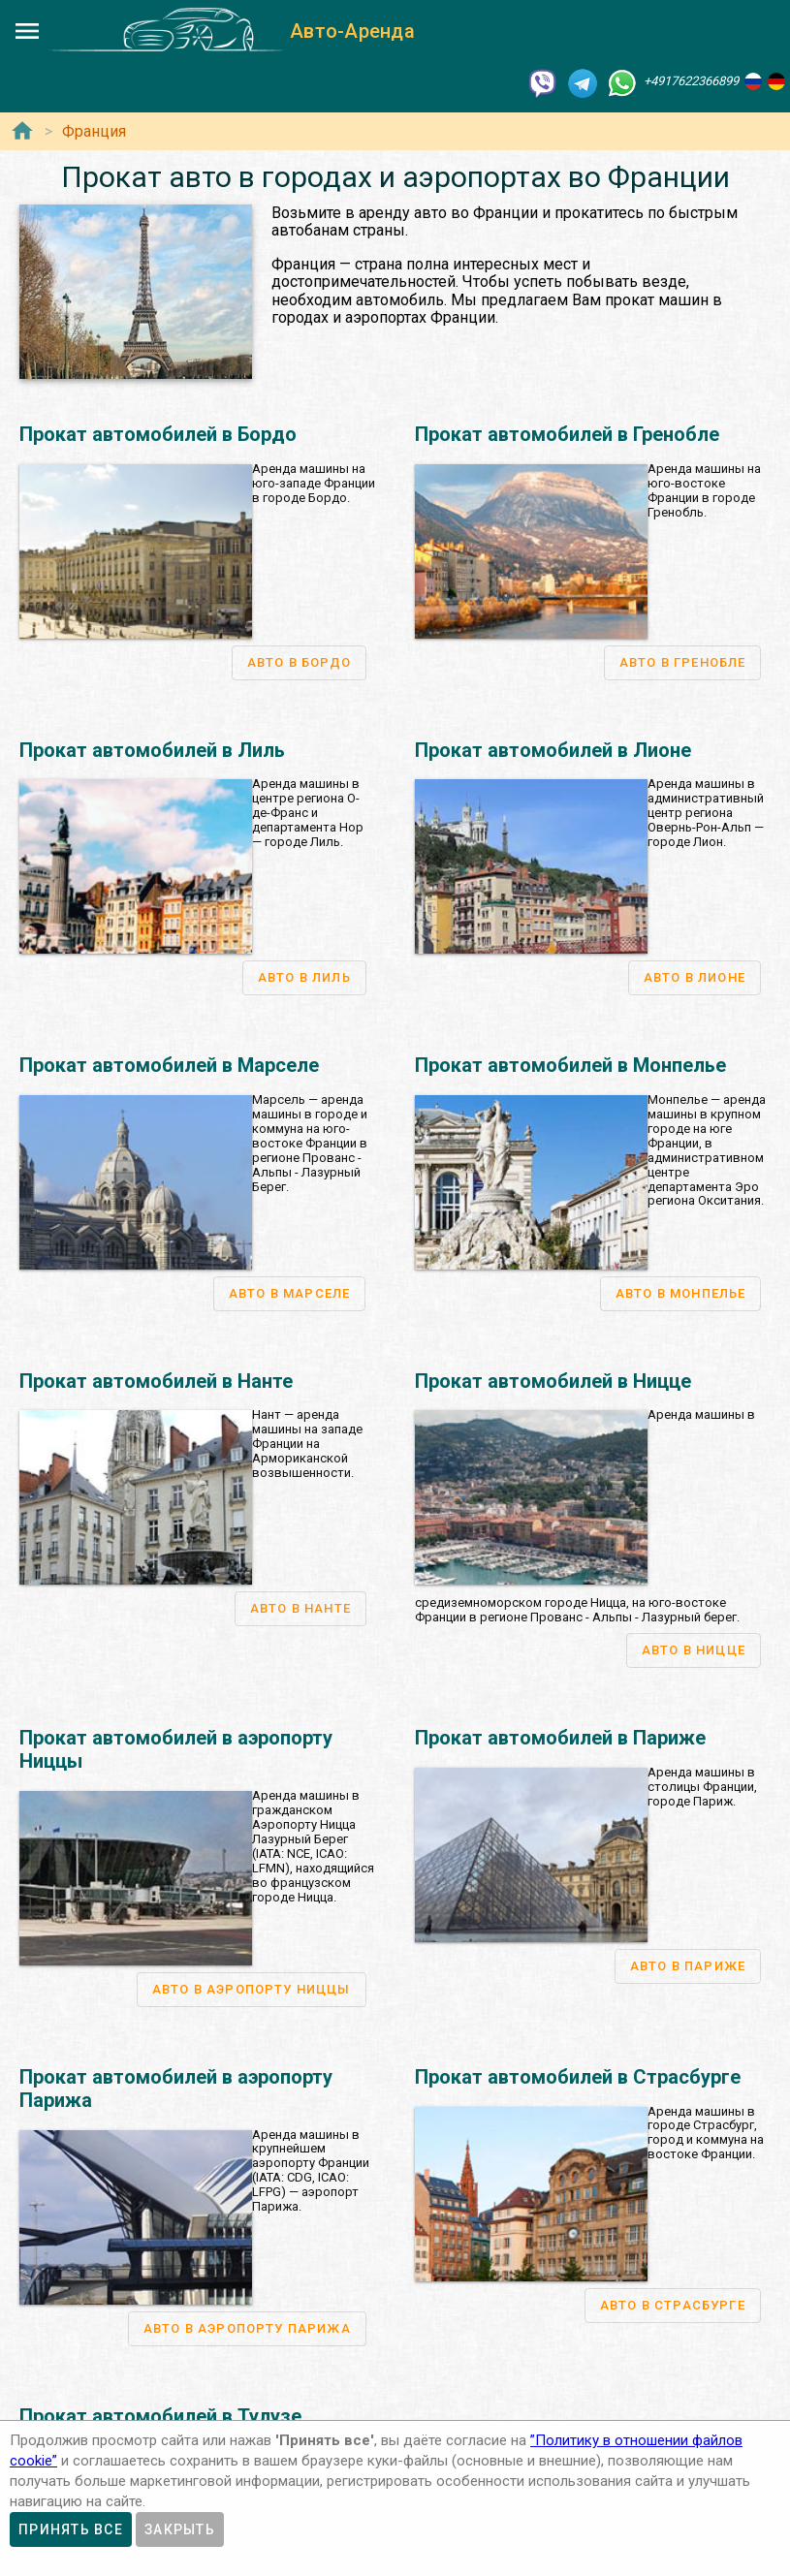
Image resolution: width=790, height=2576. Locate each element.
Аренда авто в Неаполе (427, 2106)
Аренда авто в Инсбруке (395, 2267)
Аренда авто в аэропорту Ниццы (166, 2244)
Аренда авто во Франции (134, 2153)
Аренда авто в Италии (412, 1970)
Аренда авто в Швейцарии (138, 2335)
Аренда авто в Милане (424, 2038)
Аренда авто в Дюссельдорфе (161, 2084)
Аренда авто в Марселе (140, 2222)
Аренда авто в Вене (381, 2176)
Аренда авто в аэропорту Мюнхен (170, 2038)
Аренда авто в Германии (131, 1970)
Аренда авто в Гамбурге (140, 2106)
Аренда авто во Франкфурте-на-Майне (184, 2062)
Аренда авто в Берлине (139, 1993)
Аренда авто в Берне (132, 2359)
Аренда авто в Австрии (380, 2153)
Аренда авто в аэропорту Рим (446, 2016)
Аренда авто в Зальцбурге (401, 2244)
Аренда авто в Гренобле (142, 2267)
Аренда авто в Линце (385, 2222)
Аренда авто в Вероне (423, 2084)
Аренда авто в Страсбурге (148, 2289)
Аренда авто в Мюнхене (141, 2016)
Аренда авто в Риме (416, 1993)
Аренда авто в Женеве (137, 2381)
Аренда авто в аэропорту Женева (170, 2405)
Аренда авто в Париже (137, 2176)
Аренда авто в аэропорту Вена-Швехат (438, 2198)
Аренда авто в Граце (384, 2289)
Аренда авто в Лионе (132, 2198)
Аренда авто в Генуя (418, 2062)
